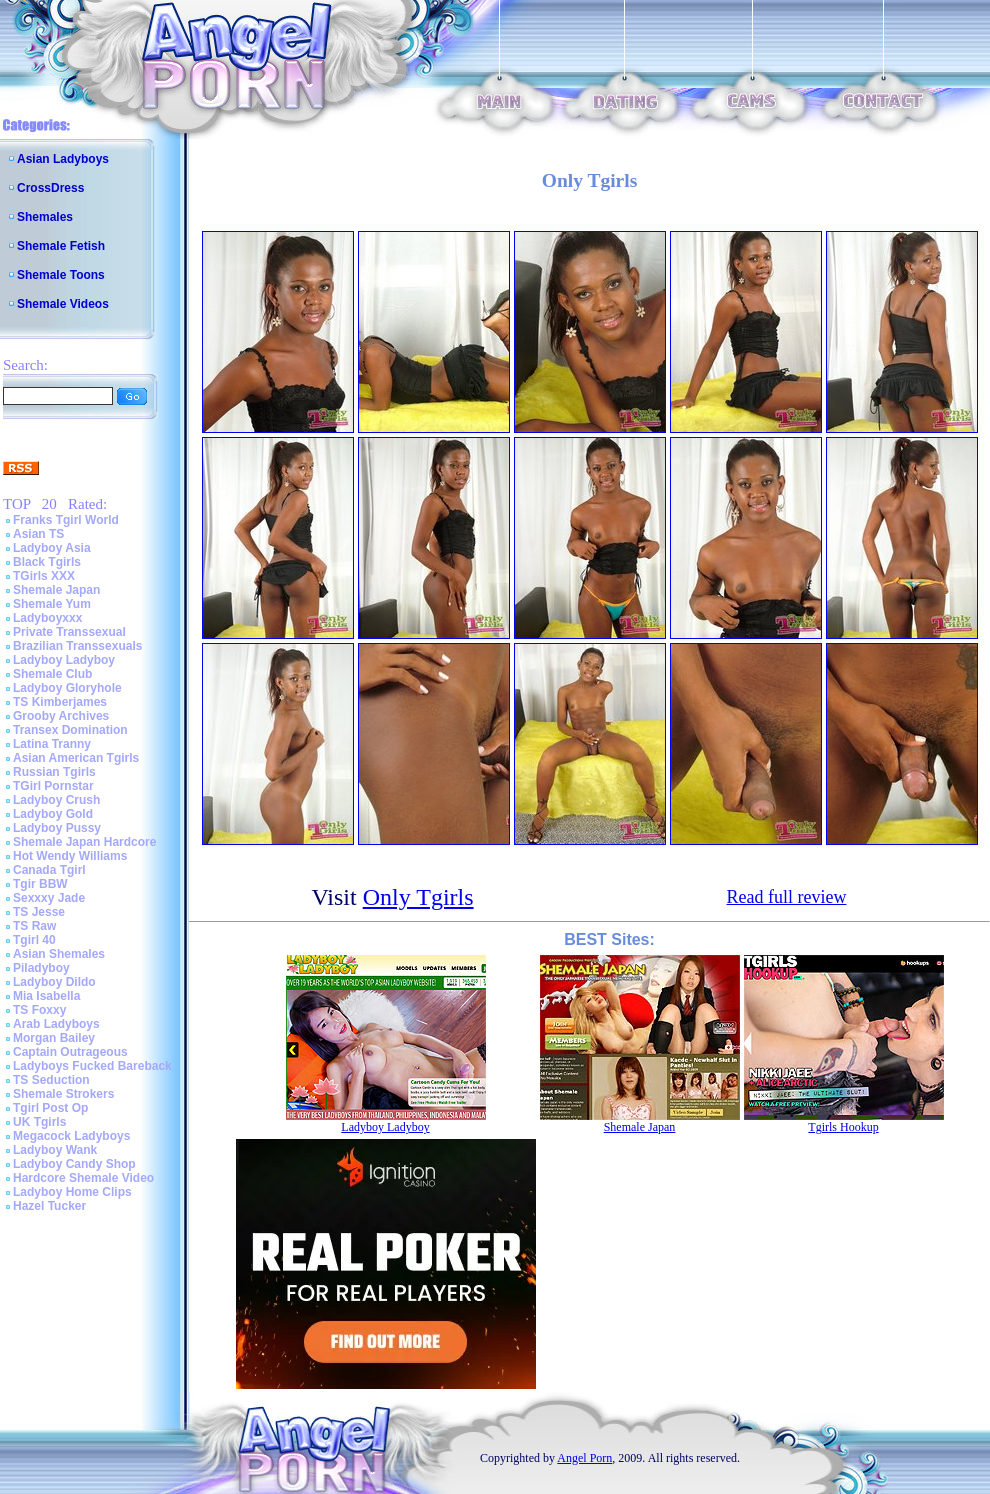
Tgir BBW (40, 884)
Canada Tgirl (49, 870)
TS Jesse (39, 912)
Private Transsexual (69, 632)
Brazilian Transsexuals (77, 646)
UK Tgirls (39, 1122)
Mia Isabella (46, 996)
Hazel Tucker (49, 1206)
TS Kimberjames (60, 702)
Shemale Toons (61, 275)
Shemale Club (52, 674)
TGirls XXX (44, 576)
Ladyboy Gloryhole (67, 688)
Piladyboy (41, 968)
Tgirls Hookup (843, 1127)
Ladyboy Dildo (54, 982)
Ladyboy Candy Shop (74, 1164)
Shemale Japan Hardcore (84, 842)
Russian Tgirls (54, 772)
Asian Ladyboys (63, 159)
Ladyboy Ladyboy (64, 660)
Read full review (787, 897)
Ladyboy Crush (56, 800)
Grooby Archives (61, 716)
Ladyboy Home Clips (72, 1192)
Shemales (45, 217)
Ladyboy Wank (55, 1150)
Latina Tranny (52, 744)
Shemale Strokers (63, 1094)
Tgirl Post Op (50, 1108)
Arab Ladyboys (56, 1024)
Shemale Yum (52, 604)
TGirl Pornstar (53, 786)
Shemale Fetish (61, 246)
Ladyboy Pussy (57, 828)
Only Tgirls (418, 897)
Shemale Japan (56, 590)
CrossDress (50, 188)
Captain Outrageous (70, 1052)
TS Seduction (51, 1080)
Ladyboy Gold (53, 814)
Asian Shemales (59, 954)
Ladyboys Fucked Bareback (92, 1066)
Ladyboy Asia (52, 548)
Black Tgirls (47, 562)
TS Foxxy (39, 1010)
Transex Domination (70, 730)
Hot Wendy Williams (70, 856)
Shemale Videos (63, 304)
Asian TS (38, 534)
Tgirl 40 (34, 940)
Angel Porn (584, 1458)
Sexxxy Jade (49, 898)
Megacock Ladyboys (71, 1136)
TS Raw (34, 926)
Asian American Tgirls (76, 758)
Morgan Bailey (54, 1038)
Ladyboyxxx (47, 618)
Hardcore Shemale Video (83, 1178)
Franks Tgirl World (66, 520)
